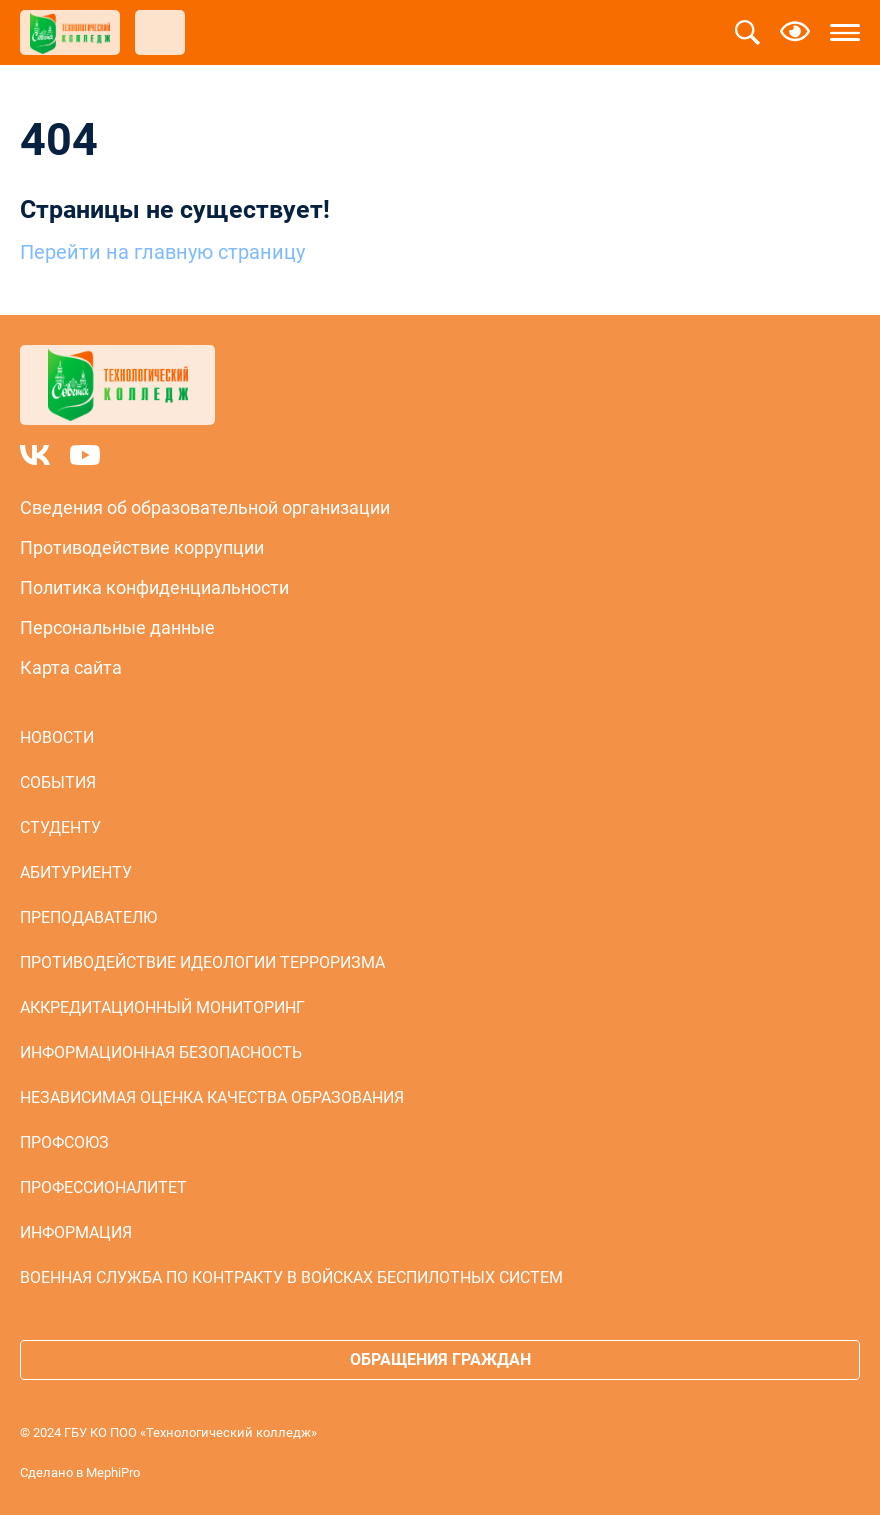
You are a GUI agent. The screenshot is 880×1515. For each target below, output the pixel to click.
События (58, 782)
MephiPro (113, 1472)
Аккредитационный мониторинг (162, 1007)
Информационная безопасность (161, 1052)
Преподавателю (88, 917)
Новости (57, 737)
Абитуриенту (76, 872)
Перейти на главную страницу (162, 252)
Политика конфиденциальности (154, 587)
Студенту (60, 827)
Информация (76, 1232)
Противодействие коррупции (142, 547)
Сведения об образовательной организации (205, 507)
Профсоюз (64, 1142)
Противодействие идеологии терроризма (202, 962)
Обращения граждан (440, 1359)
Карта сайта (71, 667)
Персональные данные (117, 627)
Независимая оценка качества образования (212, 1097)
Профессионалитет (103, 1187)
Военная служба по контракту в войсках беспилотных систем (291, 1277)
